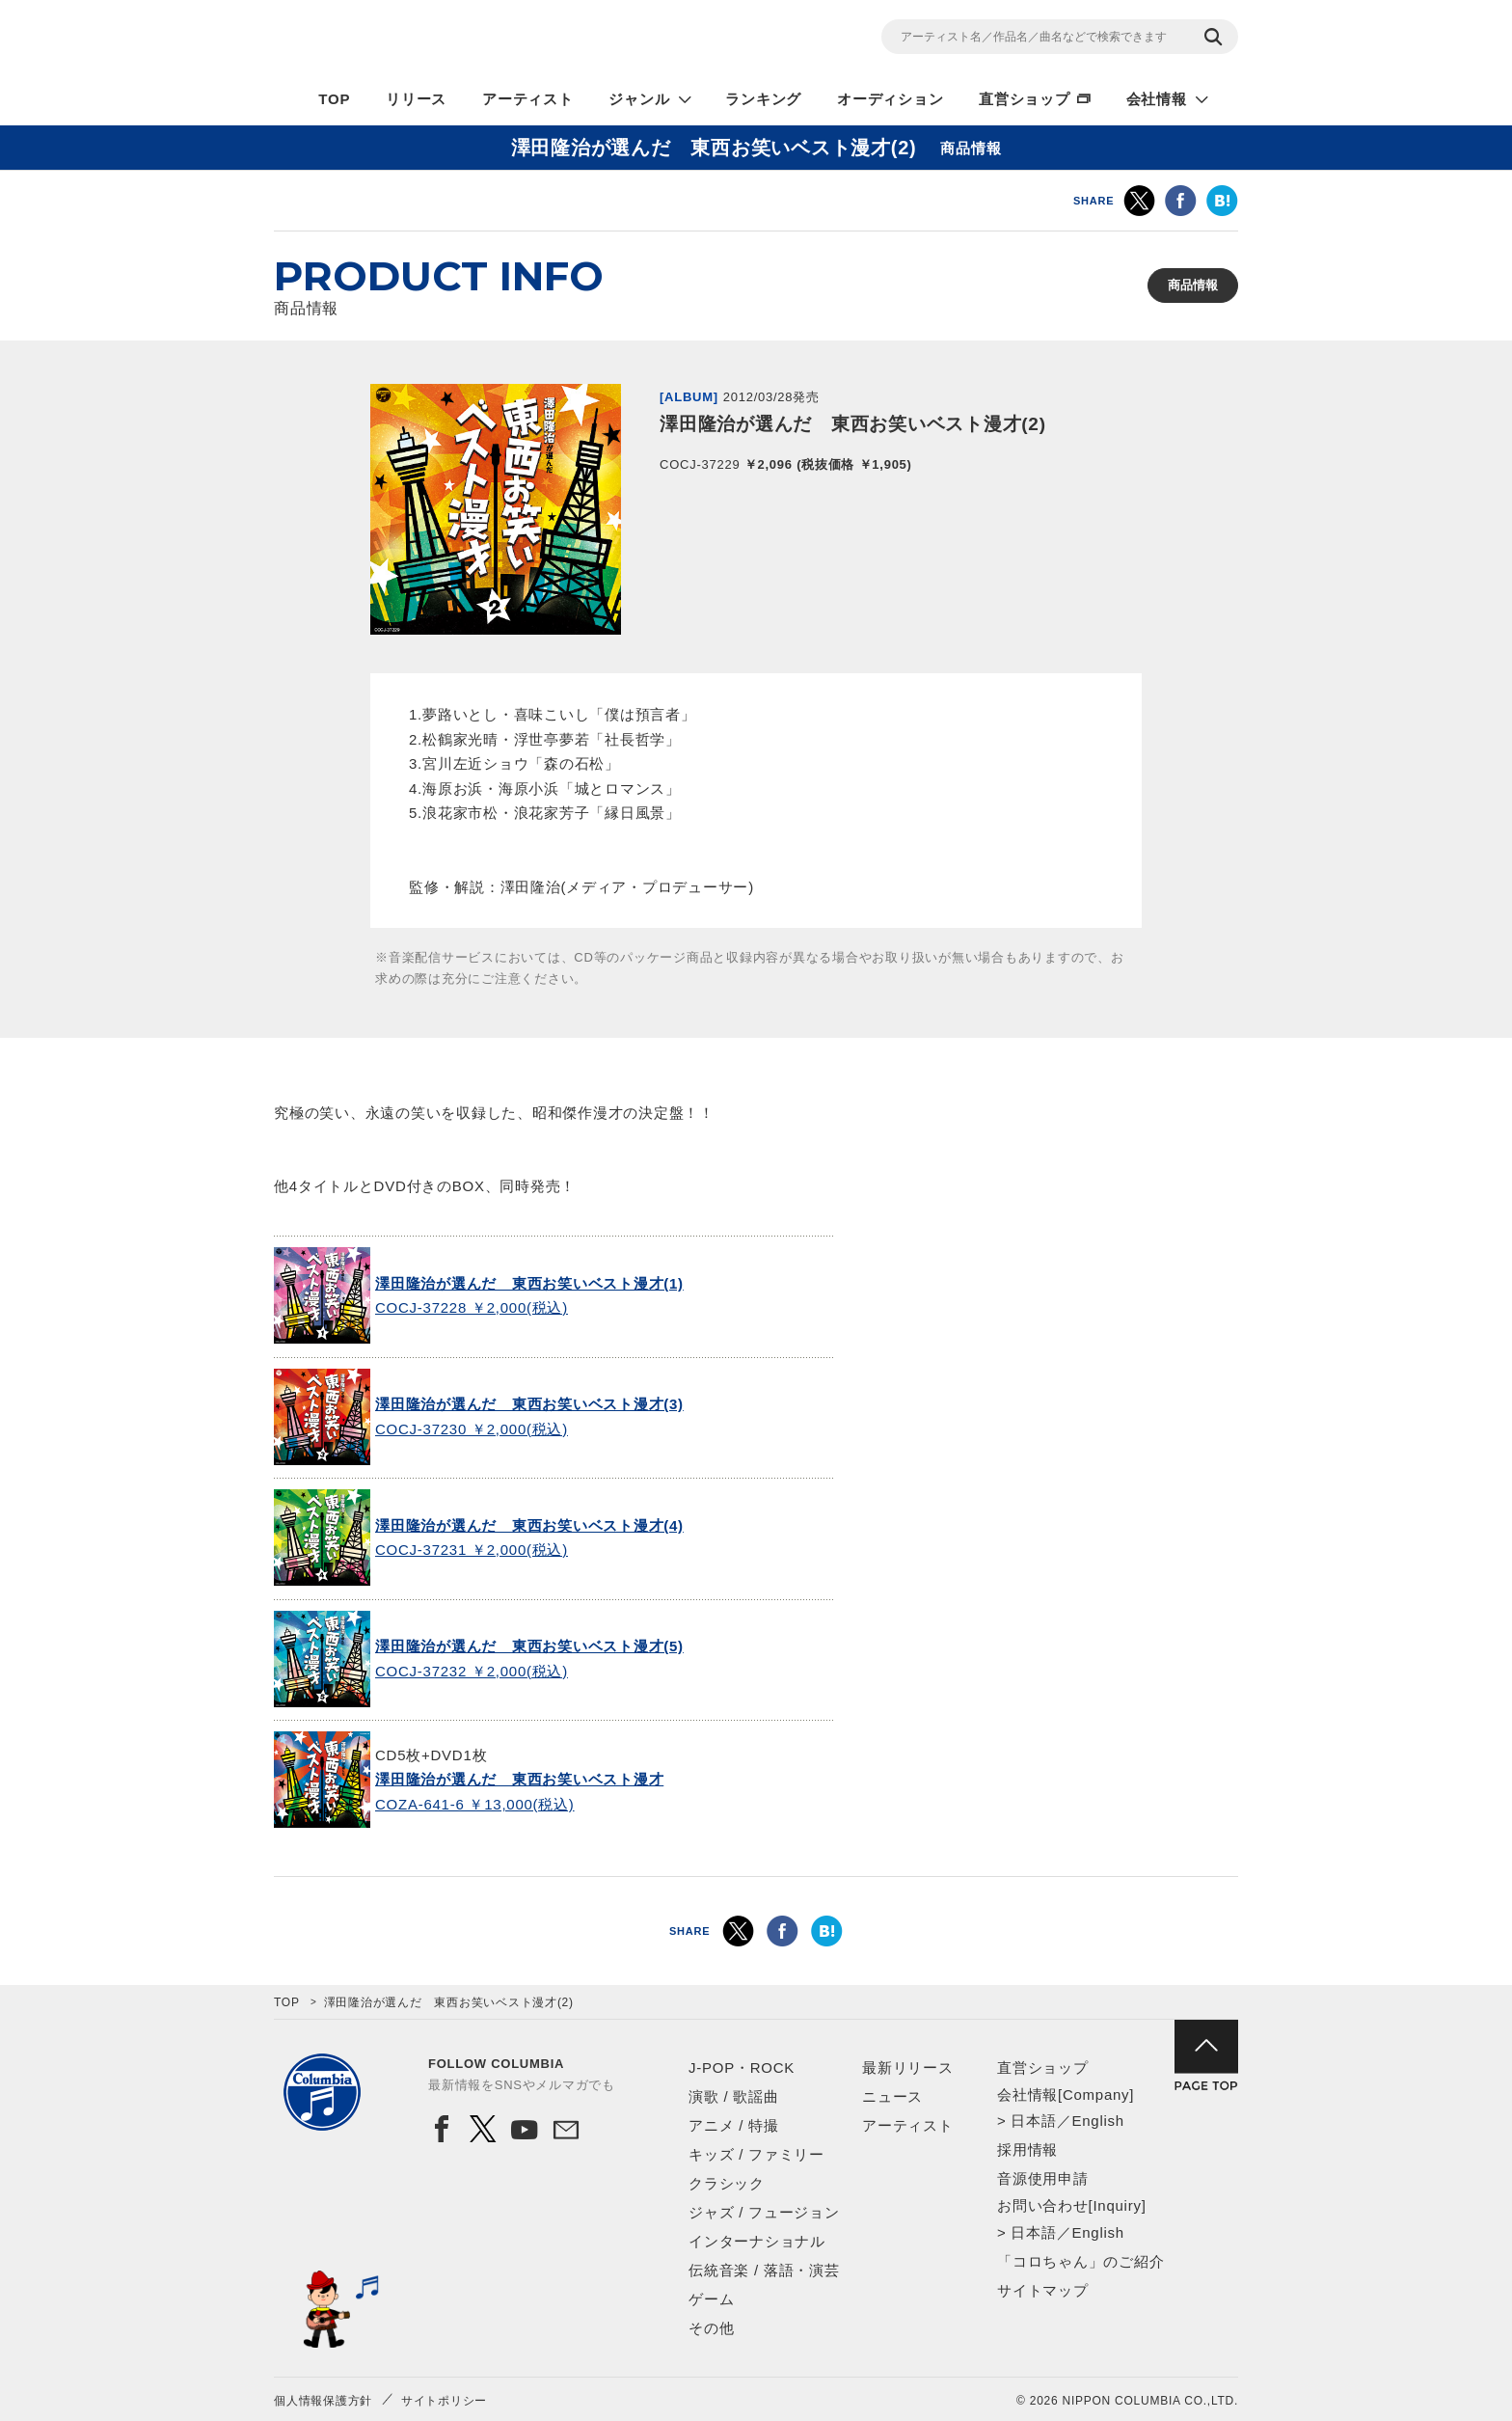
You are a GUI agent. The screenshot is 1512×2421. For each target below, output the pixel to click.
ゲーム (711, 2299)
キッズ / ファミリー (756, 2154)
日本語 (1033, 2120)
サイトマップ (1043, 2290)
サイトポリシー (444, 2400)
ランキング (763, 99)
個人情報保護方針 (323, 2400)
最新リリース (908, 2067)
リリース (416, 99)
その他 (711, 2328)
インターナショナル (756, 2241)
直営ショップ (1024, 99)
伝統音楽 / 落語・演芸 (764, 2270)
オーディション (890, 99)
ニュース (892, 2096)
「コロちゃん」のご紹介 (1080, 2261)
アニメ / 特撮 (733, 2125)
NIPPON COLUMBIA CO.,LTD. (447, 39)
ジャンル (638, 99)
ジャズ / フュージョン (764, 2212)
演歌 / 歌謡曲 (733, 2096)
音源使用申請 (1043, 2178)
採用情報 (1027, 2149)
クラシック (726, 2183)
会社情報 (1156, 99)
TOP (334, 99)
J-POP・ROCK (741, 2067)
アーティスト (528, 99)
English (1097, 2120)
